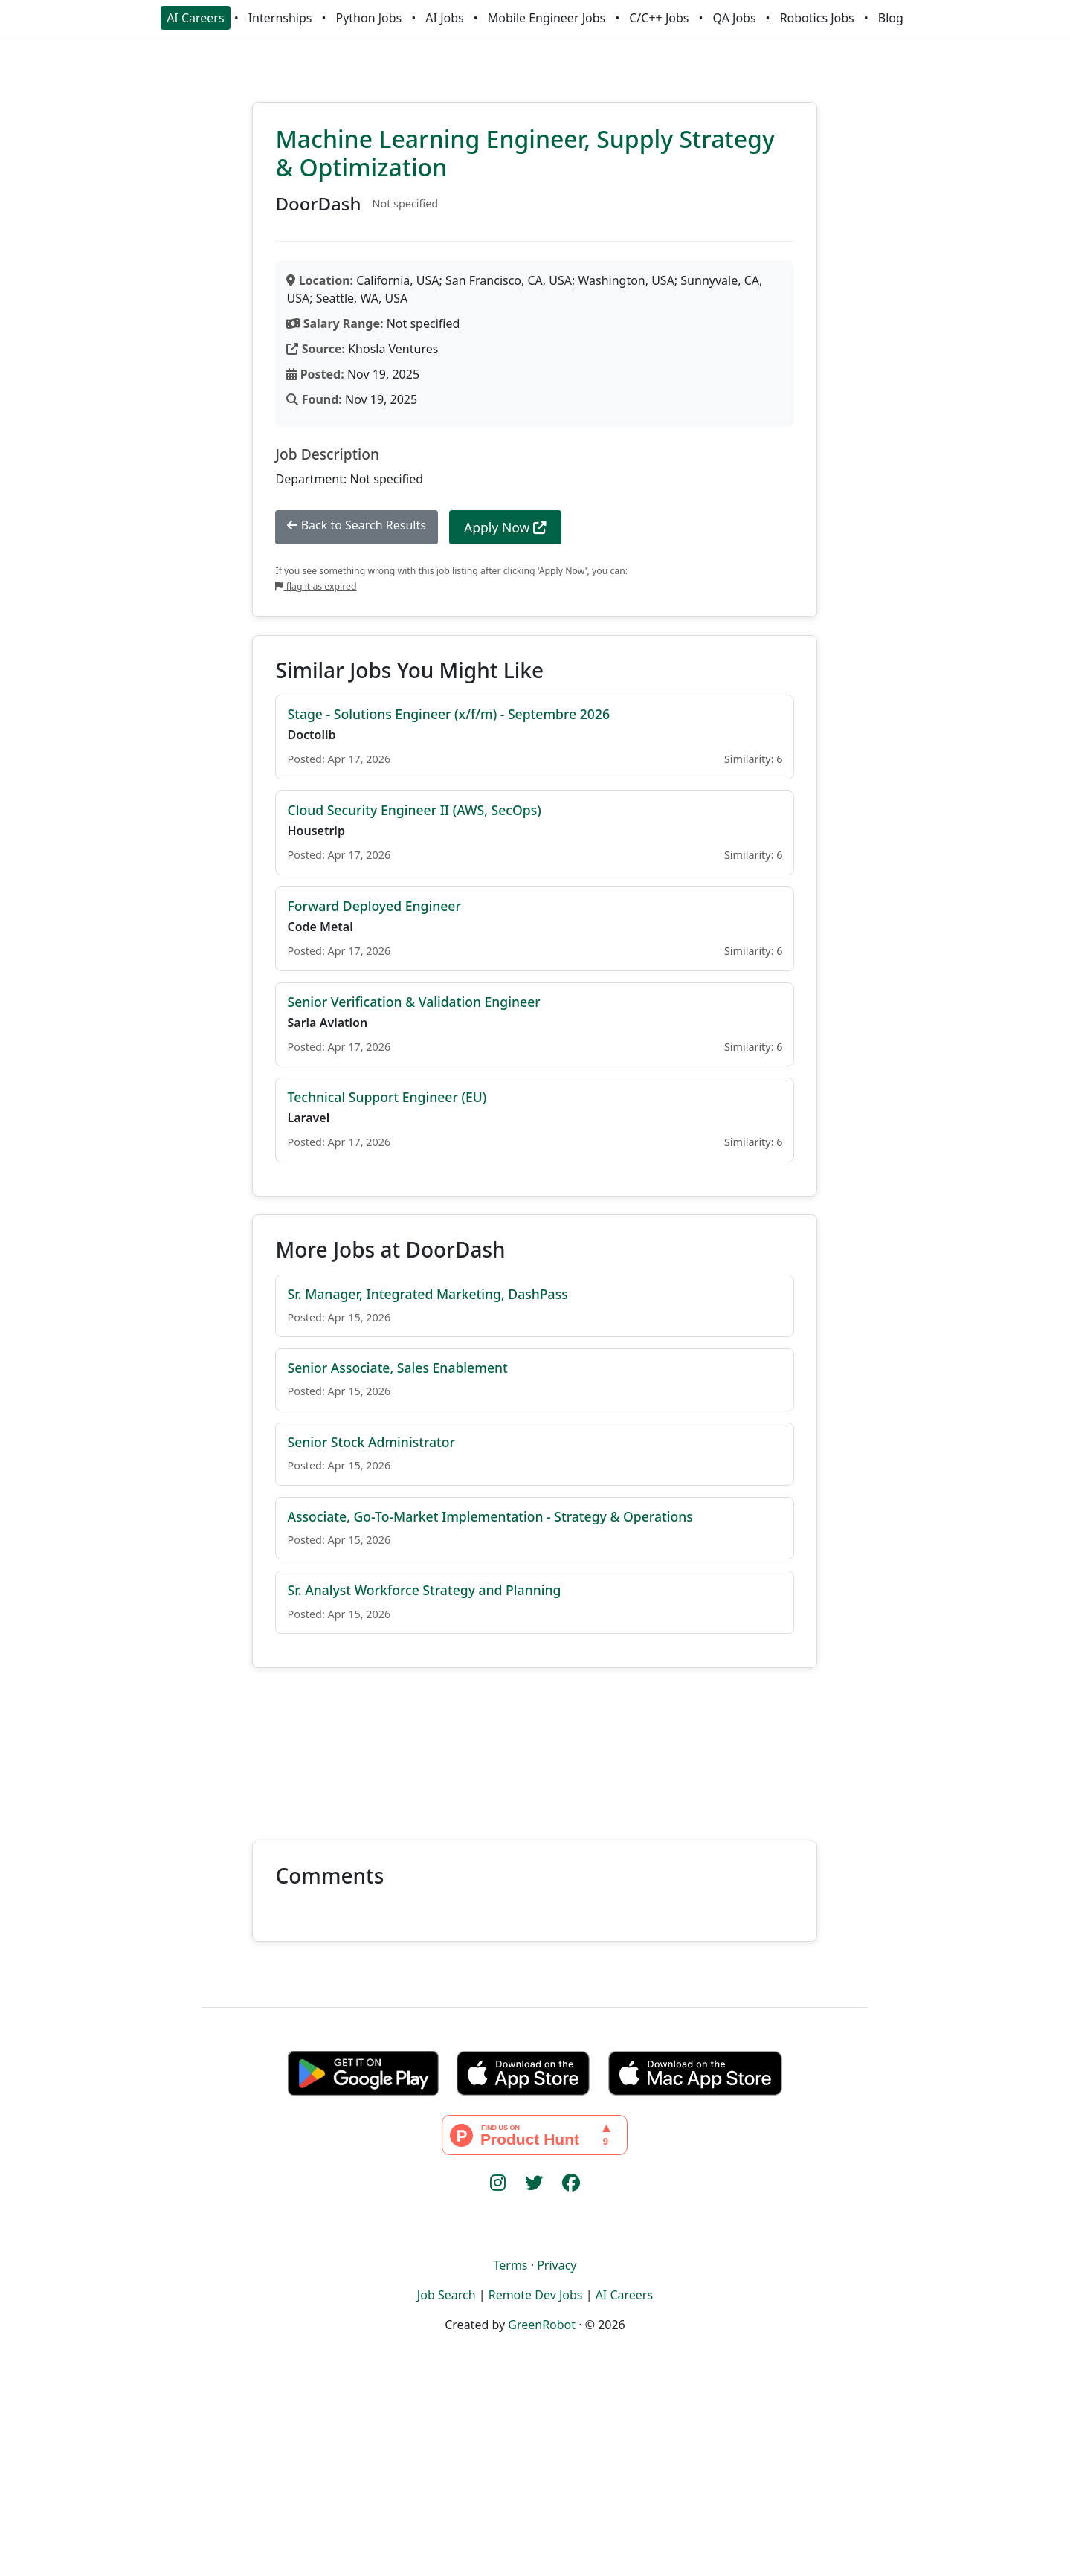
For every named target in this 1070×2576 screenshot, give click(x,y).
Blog (890, 18)
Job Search (446, 2295)
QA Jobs (733, 18)
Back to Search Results (356, 525)
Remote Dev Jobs (536, 2295)
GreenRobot (542, 2324)
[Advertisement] (535, 1745)
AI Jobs (444, 18)
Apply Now (505, 527)
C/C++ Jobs (659, 18)
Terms (510, 2265)
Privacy (556, 2265)
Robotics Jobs (817, 18)
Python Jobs (369, 18)
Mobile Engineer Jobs (546, 18)
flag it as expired (315, 586)
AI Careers (196, 18)
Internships (280, 18)
